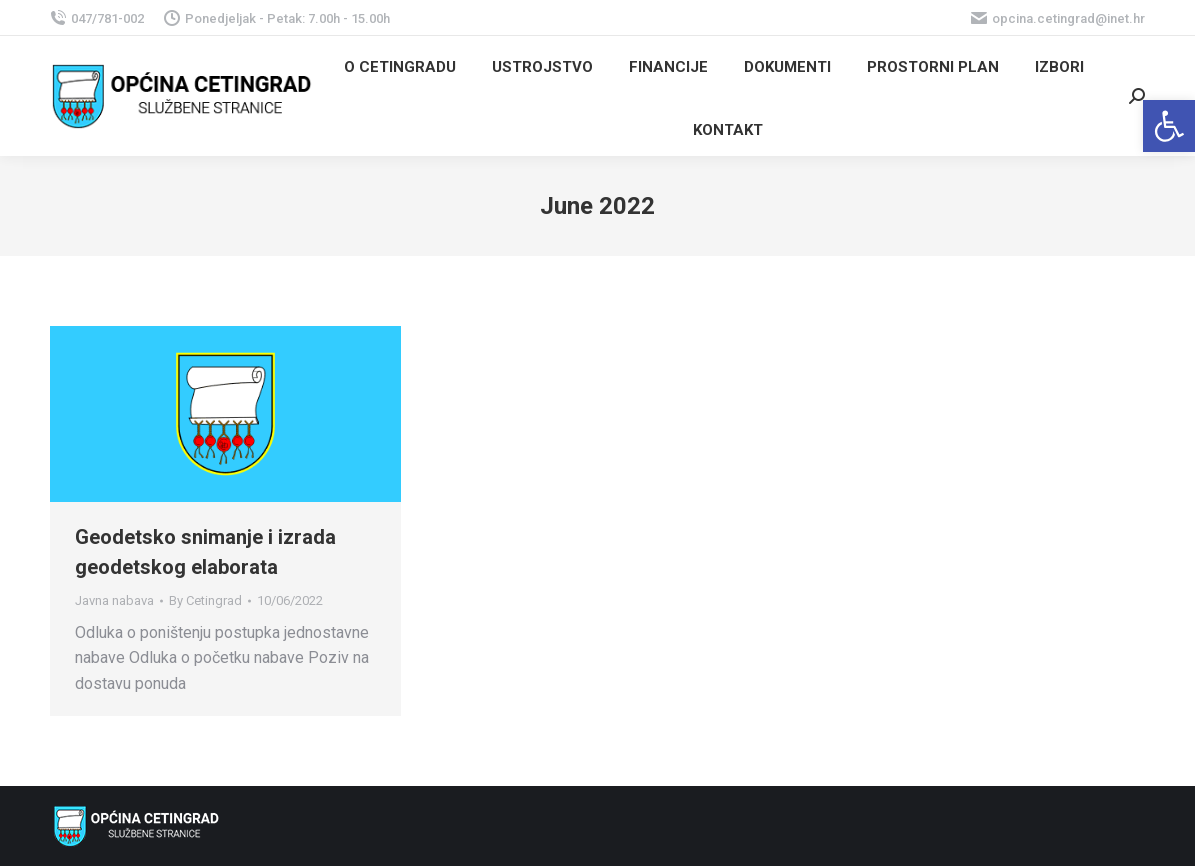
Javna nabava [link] (114, 600)
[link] (1169, 126)
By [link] (205, 600)
